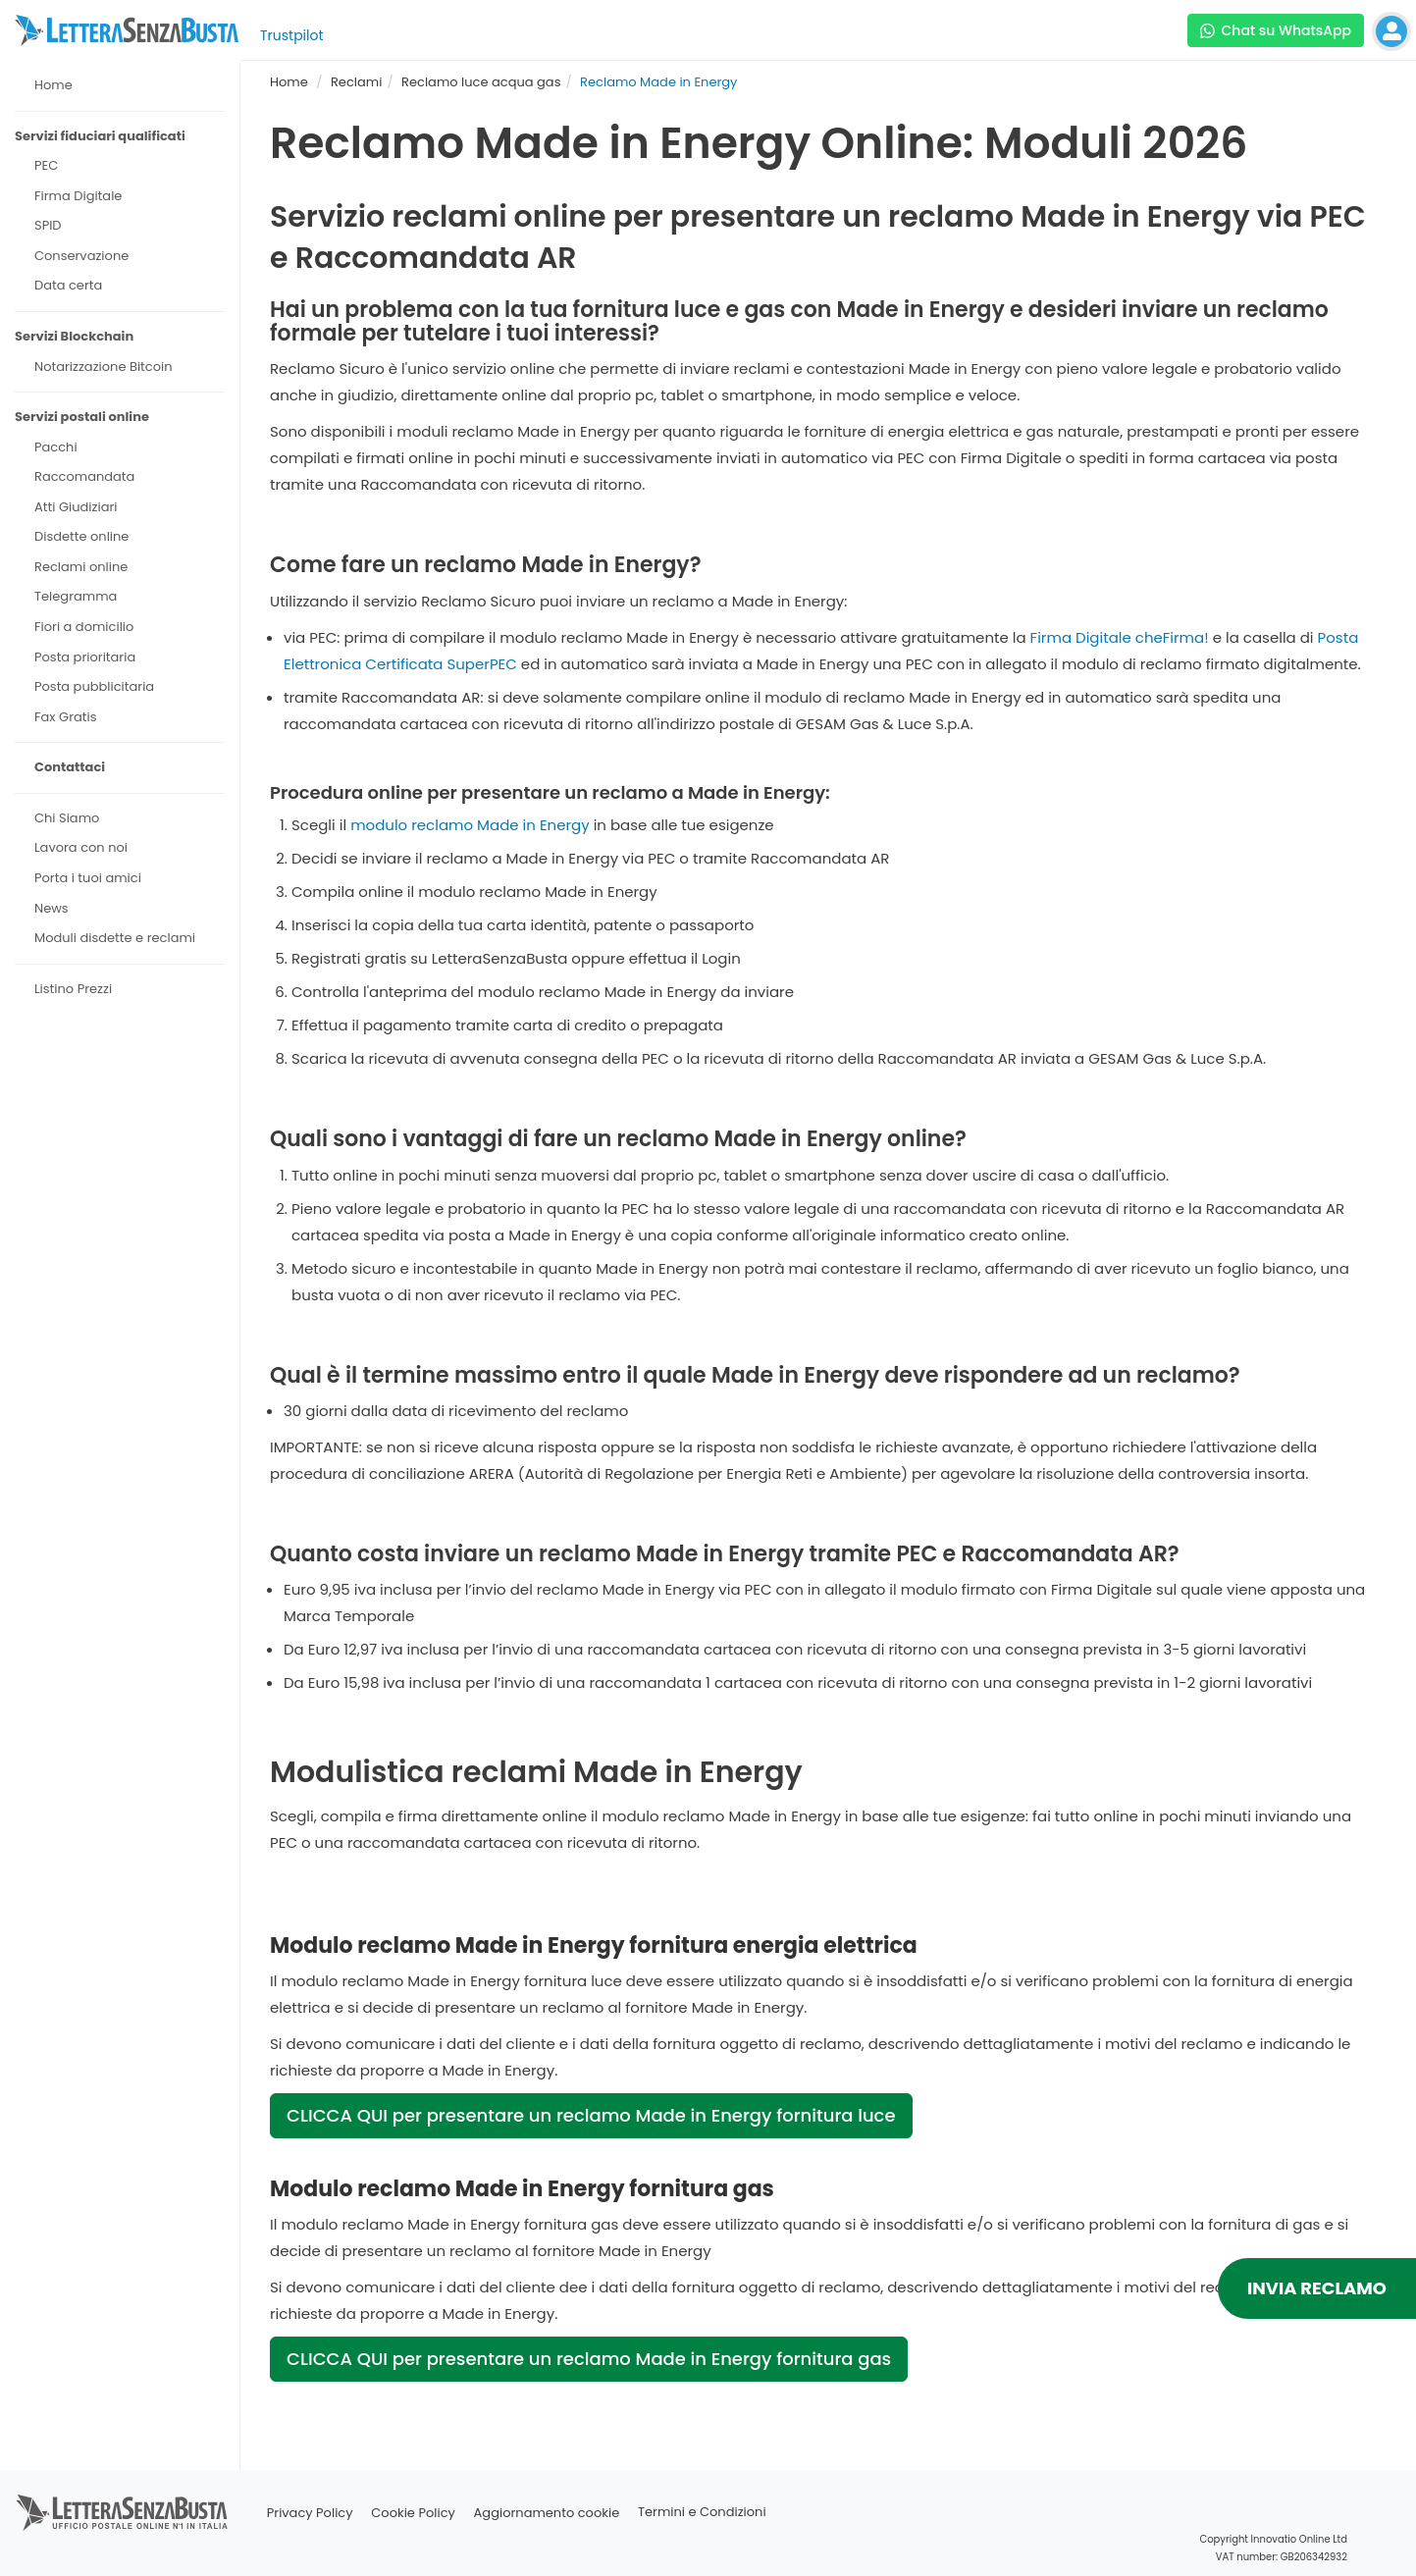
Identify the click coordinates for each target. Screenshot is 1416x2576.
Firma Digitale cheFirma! (1119, 637)
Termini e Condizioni (702, 2512)
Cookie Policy (413, 2512)
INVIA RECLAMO (1317, 2288)
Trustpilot (292, 35)
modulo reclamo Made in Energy (470, 825)
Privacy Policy (310, 2512)
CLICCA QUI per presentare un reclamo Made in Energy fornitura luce (591, 2115)
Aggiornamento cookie (547, 2512)
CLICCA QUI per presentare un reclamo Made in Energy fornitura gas (589, 2358)
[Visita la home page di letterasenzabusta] (126, 30)
